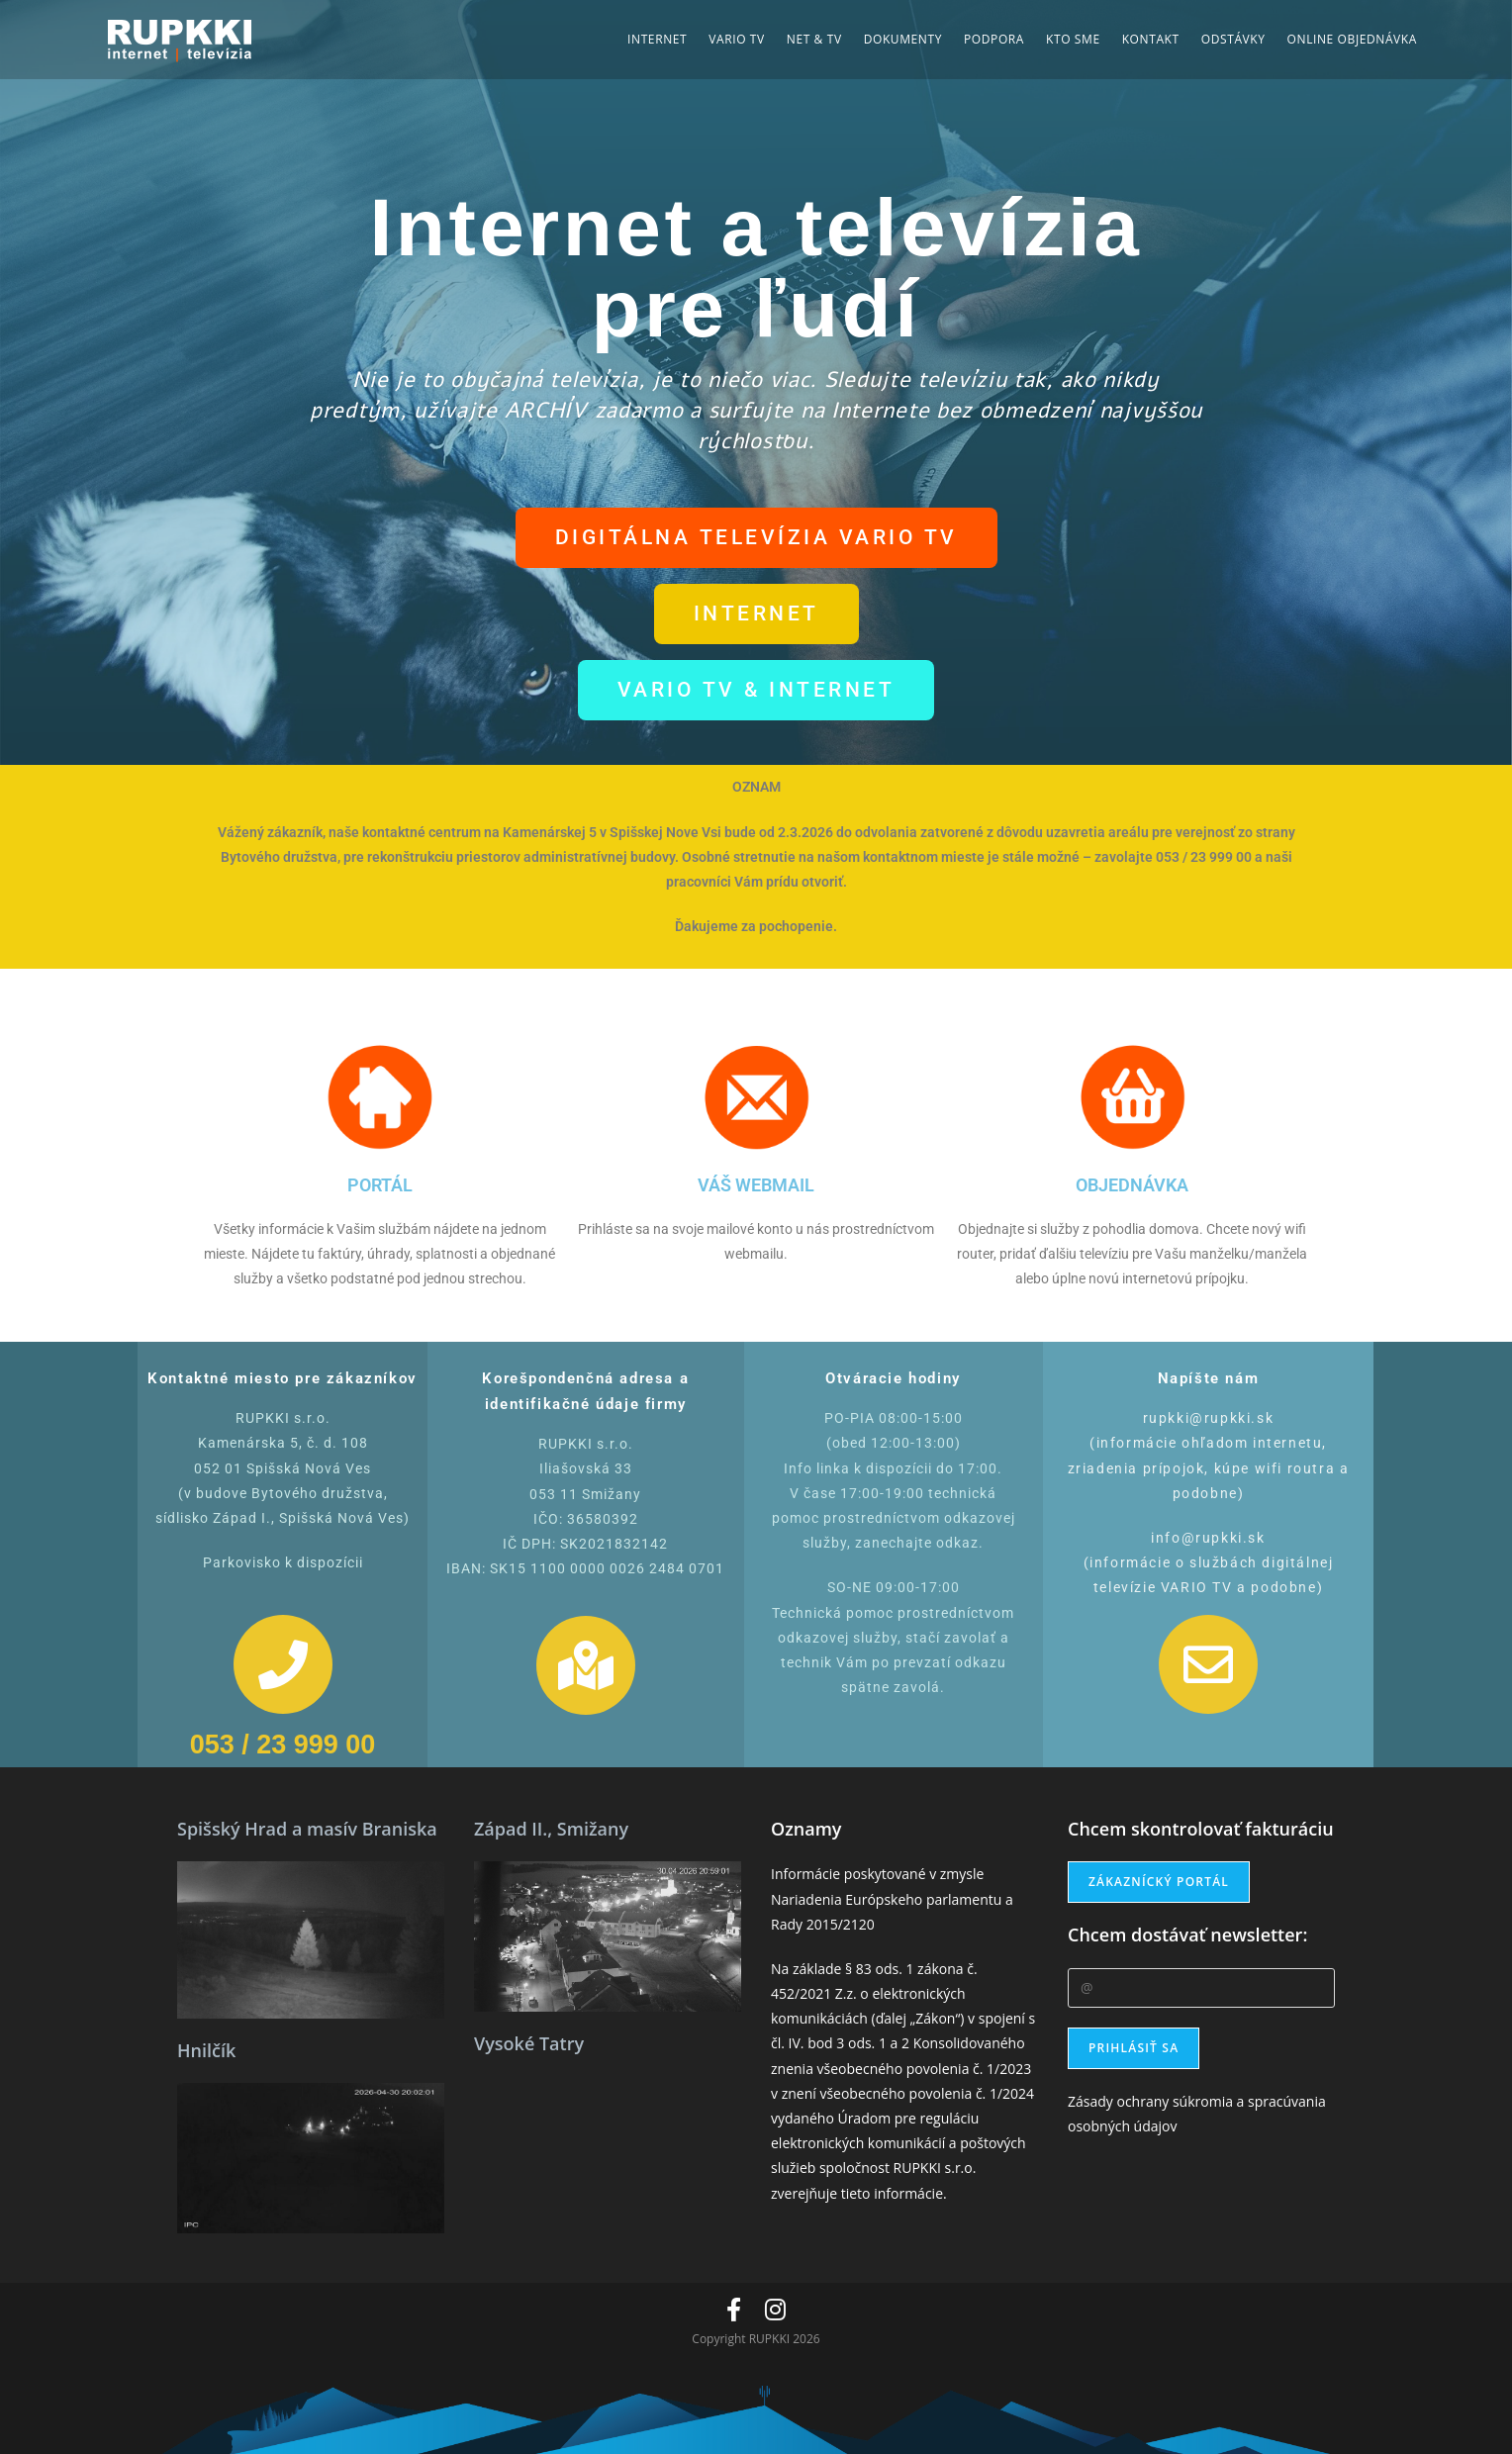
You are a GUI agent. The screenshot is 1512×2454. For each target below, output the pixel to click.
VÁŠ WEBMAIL (756, 1185)
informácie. (910, 2193)
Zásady (1090, 2101)
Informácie (805, 1873)
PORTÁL (380, 1185)
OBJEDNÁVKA (1132, 1185)
